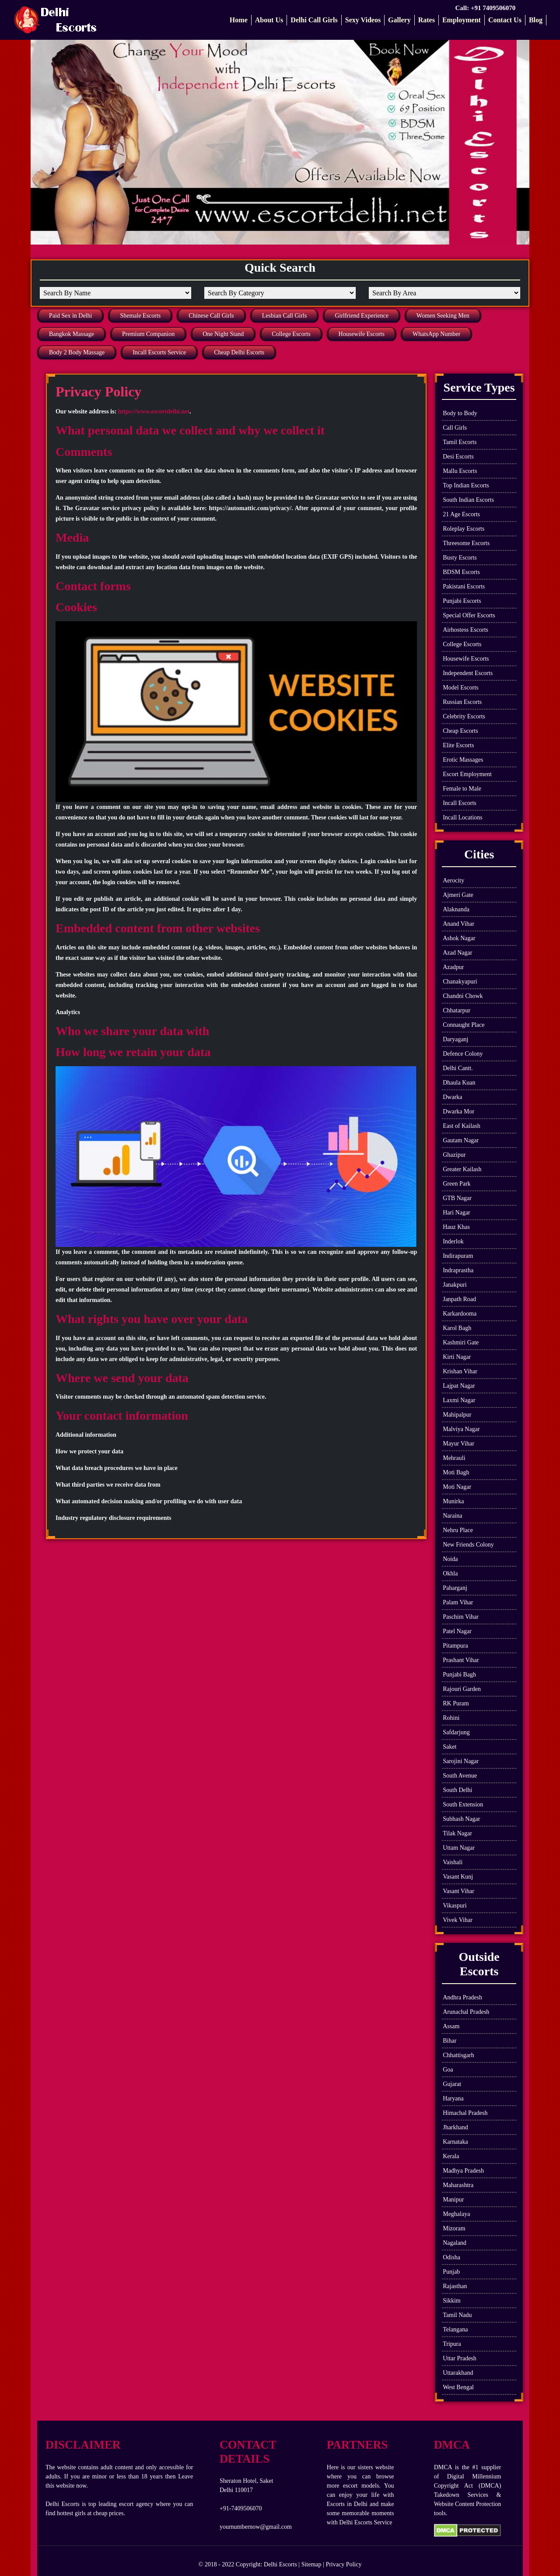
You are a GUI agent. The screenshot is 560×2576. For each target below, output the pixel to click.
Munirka (453, 1501)
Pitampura (455, 1645)
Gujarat (452, 2084)
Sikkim (451, 2300)
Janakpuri (454, 1284)
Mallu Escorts (460, 471)
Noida (450, 1559)
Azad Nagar (457, 952)
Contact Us (505, 20)
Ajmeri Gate (458, 895)
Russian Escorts (462, 702)
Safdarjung (456, 1732)
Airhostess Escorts (465, 629)
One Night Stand (223, 334)
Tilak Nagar (457, 1833)
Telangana (455, 2329)
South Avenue (460, 1775)
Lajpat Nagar (459, 1385)
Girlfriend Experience (361, 315)
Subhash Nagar (461, 1819)
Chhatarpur (456, 1010)
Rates (426, 20)
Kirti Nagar (457, 1357)
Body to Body (460, 413)
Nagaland (454, 2243)
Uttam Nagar (459, 1847)
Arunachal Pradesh (466, 2012)
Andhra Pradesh (462, 1997)
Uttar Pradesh (459, 2358)
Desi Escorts (458, 456)
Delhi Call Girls (314, 20)
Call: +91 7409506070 (486, 7)
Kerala (451, 2156)
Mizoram (454, 2228)
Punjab (451, 2271)
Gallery (399, 20)
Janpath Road (459, 1299)
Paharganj (455, 1588)
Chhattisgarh (458, 2055)
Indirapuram (458, 1256)
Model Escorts (460, 687)
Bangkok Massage (71, 334)
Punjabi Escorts (462, 601)
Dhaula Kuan (459, 1082)
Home (239, 20)
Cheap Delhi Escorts (239, 352)
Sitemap (311, 2564)
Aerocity (453, 880)
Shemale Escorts (140, 315)
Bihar (449, 2040)
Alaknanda (456, 909)
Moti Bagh (456, 1472)
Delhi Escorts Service (365, 2522)
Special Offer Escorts (469, 615)
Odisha (451, 2257)
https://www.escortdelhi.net (153, 411)
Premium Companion (148, 334)
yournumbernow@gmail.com (256, 2527)
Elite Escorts (458, 745)
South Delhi (457, 1790)
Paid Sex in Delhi (70, 315)
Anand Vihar (458, 923)
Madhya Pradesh (463, 2170)
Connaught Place (463, 1025)
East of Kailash (461, 1126)
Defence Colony (463, 1053)
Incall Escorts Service (159, 352)
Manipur (453, 2199)
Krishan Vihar (460, 1371)
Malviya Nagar (461, 1429)
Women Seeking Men (442, 315)
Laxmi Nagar (459, 1400)
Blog (535, 20)
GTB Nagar (457, 1198)
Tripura (452, 2344)
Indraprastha (458, 1270)
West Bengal (458, 2387)
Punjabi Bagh (459, 1674)
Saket (449, 1746)
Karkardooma (459, 1313)
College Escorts (291, 334)
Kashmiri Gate (461, 1342)
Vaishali (452, 1862)
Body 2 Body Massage (77, 352)
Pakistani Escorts (464, 586)
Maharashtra (458, 2185)
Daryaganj (455, 1039)
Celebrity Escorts (464, 716)
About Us (269, 20)
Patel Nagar (457, 1631)
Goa (448, 2069)
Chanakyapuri (460, 981)
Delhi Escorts (280, 2564)
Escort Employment (467, 774)
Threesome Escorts (466, 543)
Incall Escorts (459, 803)
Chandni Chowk (463, 996)
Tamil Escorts (459, 442)
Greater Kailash (462, 1169)
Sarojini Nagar (461, 1761)
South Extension (463, 1804)
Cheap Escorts (460, 731)
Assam (451, 2026)
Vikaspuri (454, 1905)
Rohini (451, 1718)
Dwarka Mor (458, 1111)
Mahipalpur (457, 1414)
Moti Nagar (457, 1487)
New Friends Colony (468, 1544)
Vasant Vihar (458, 1891)
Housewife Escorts (362, 334)
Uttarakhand (458, 2373)
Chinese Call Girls (211, 315)
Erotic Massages (463, 759)
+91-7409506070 (241, 2508)
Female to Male (462, 788)
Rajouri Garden (462, 1689)
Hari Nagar (456, 1212)
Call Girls (455, 427)
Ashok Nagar (459, 938)
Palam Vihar (458, 1602)
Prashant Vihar (461, 1660)
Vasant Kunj (458, 1876)
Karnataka (455, 2141)
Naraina (452, 1515)
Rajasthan (455, 2286)
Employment (461, 20)
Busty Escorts (459, 557)
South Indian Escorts (468, 500)
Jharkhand (455, 2127)
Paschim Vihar (461, 1617)
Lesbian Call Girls (284, 315)
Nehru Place (458, 1530)
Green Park (456, 1183)
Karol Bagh (457, 1328)
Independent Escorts (468, 673)
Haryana (453, 2098)
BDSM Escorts (461, 572)
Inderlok (453, 1241)
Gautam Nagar (461, 1140)
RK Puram (456, 1703)
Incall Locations (463, 817)
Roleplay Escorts (463, 528)
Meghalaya (456, 2214)
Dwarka (452, 1097)
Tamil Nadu (457, 2315)
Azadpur (453, 967)
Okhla (450, 1573)
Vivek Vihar (457, 1920)
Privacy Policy (343, 2564)
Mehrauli (454, 1458)
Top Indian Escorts (466, 485)
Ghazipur (454, 1155)
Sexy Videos (363, 20)
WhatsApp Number (436, 334)
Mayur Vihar (458, 1443)
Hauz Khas (456, 1227)
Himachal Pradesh (465, 2113)
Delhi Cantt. (457, 1068)
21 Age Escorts (461, 514)
